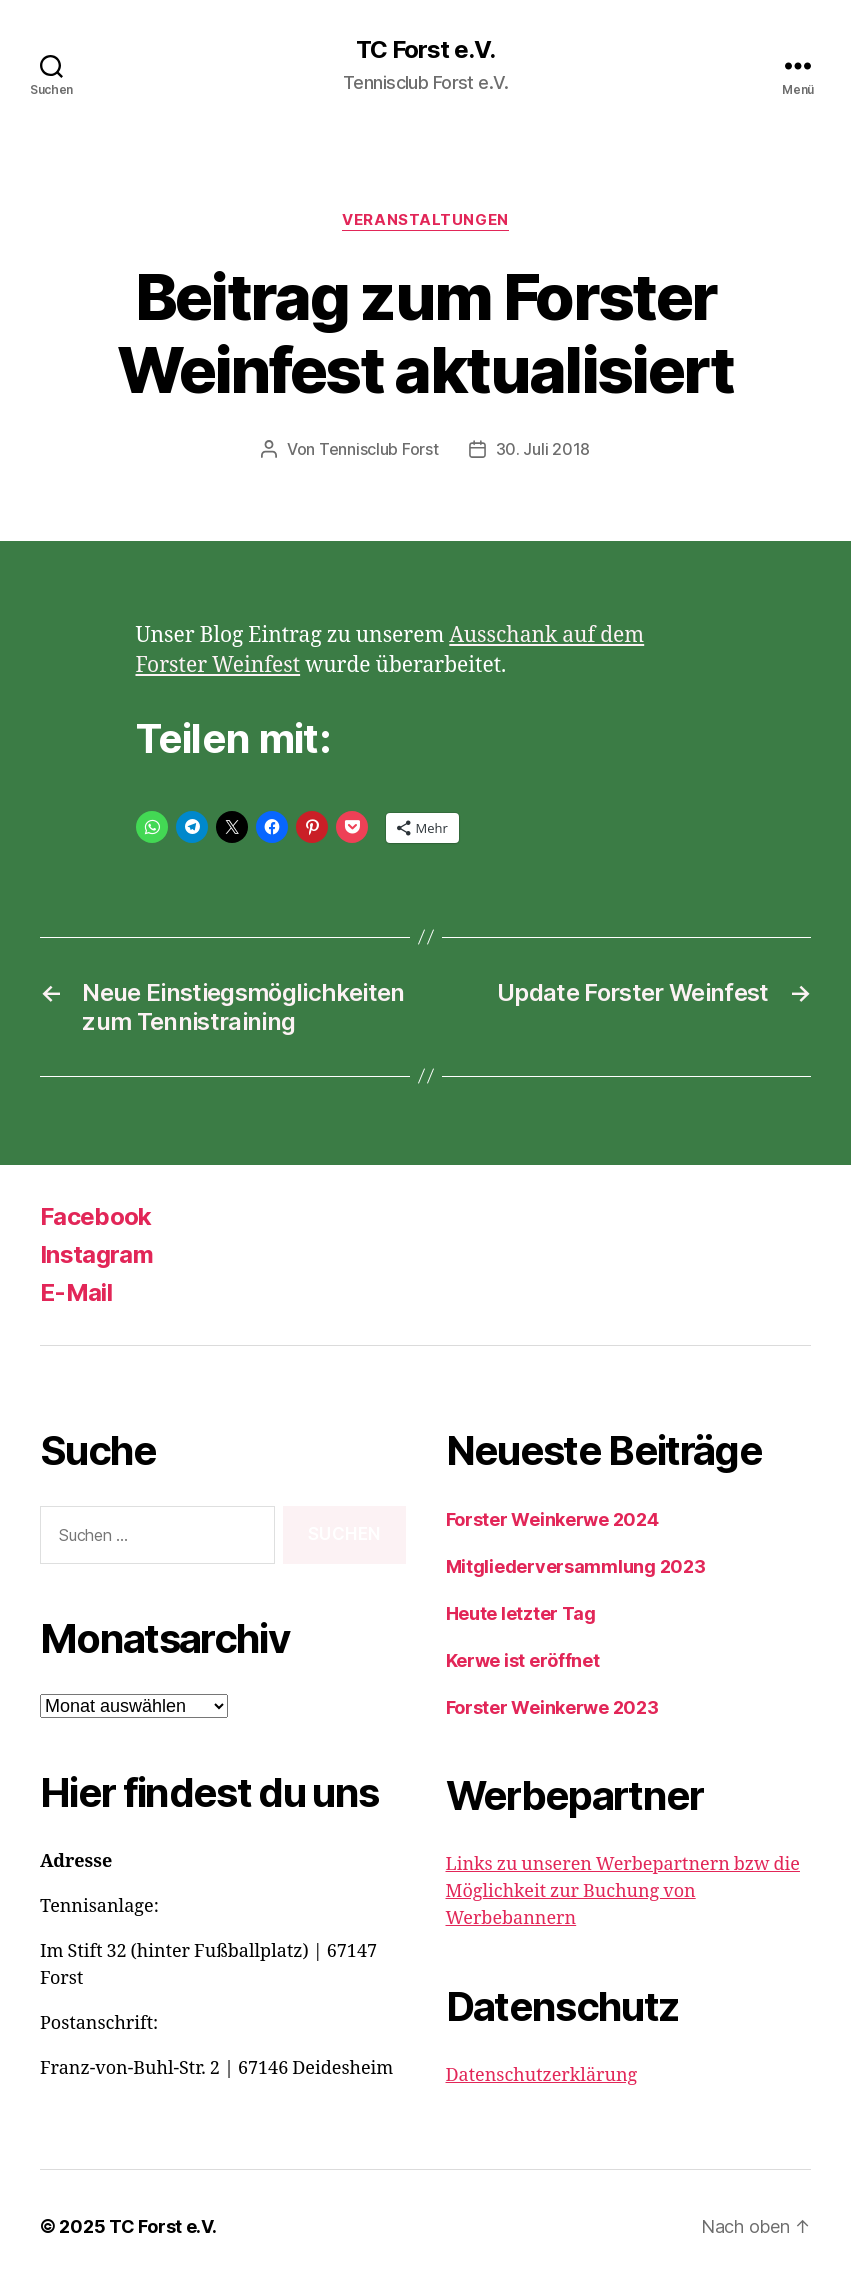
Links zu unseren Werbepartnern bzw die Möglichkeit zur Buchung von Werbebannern (623, 1891)
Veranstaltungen (425, 220)
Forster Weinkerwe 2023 (552, 1707)
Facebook (96, 1216)
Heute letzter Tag (521, 1613)
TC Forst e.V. (425, 50)
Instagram (96, 1254)
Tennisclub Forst (379, 449)
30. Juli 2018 (543, 449)
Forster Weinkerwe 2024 (552, 1519)
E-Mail (76, 1292)
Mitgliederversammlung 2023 (576, 1566)
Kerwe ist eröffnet (523, 1660)
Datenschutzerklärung (542, 2075)
